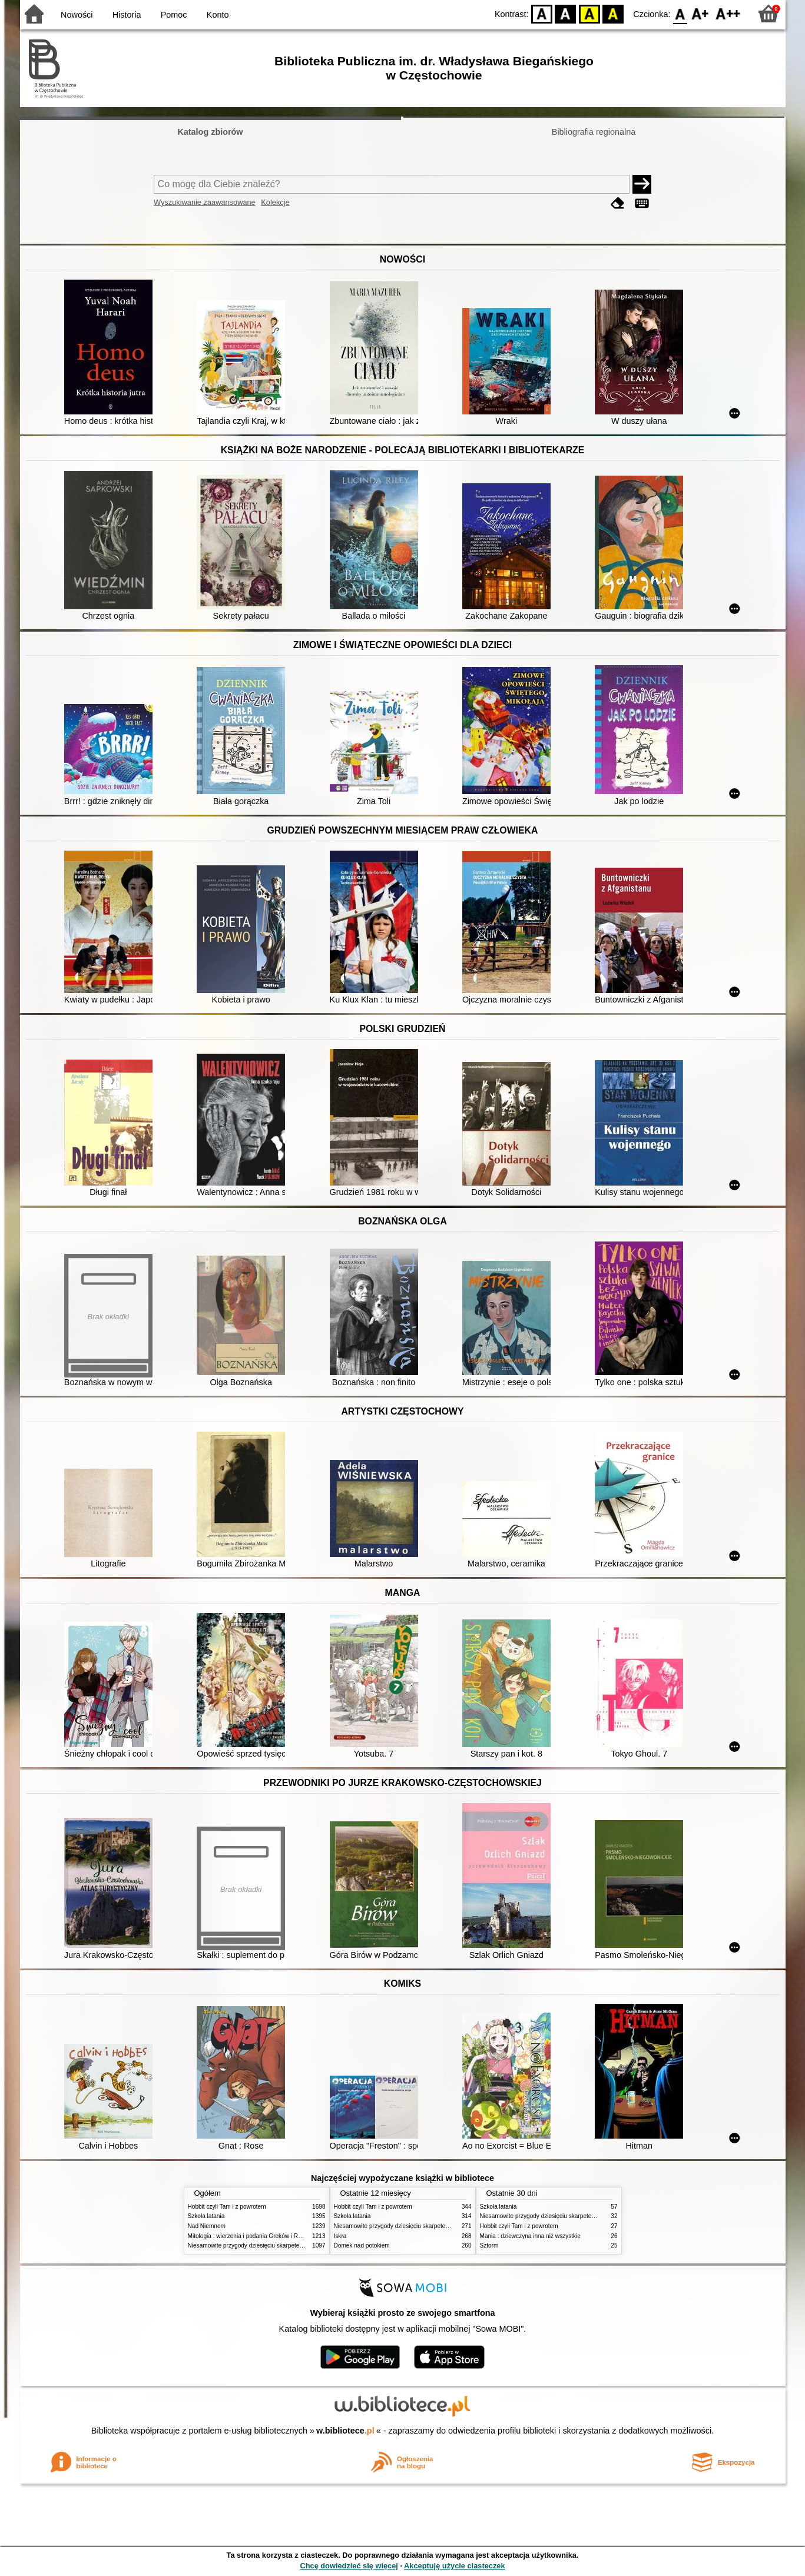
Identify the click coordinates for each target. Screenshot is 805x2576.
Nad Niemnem (207, 2226)
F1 (700, 13)
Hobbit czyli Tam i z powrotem (227, 2206)
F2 (728, 13)
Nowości (76, 14)
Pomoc (174, 14)
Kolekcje (275, 202)
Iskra (340, 2236)
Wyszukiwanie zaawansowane (205, 202)
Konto (218, 14)
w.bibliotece (345, 2430)
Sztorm (489, 2245)
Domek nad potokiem (362, 2245)
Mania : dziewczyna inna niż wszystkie (530, 2236)
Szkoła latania (206, 2216)
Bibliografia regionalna (593, 132)
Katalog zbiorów (210, 132)
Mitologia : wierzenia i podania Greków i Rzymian (252, 2236)
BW (566, 13)
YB (589, 13)
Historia (126, 14)
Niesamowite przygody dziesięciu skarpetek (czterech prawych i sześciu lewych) (293, 2245)
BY (613, 13)
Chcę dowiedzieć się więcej (348, 2565)
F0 (680, 13)
